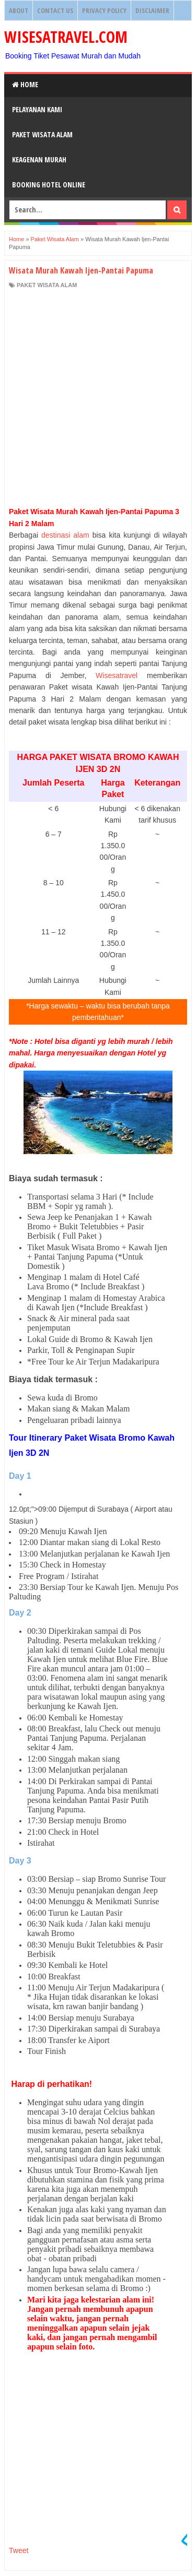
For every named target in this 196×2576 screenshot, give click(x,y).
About (18, 10)
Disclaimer (152, 10)
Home (25, 84)
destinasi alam (65, 535)
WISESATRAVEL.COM (66, 37)
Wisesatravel (116, 675)
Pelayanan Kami (37, 109)
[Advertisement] (98, 397)
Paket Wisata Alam (42, 134)
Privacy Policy (104, 10)
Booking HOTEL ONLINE (48, 184)
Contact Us (55, 10)
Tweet (18, 2550)
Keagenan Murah (39, 159)
